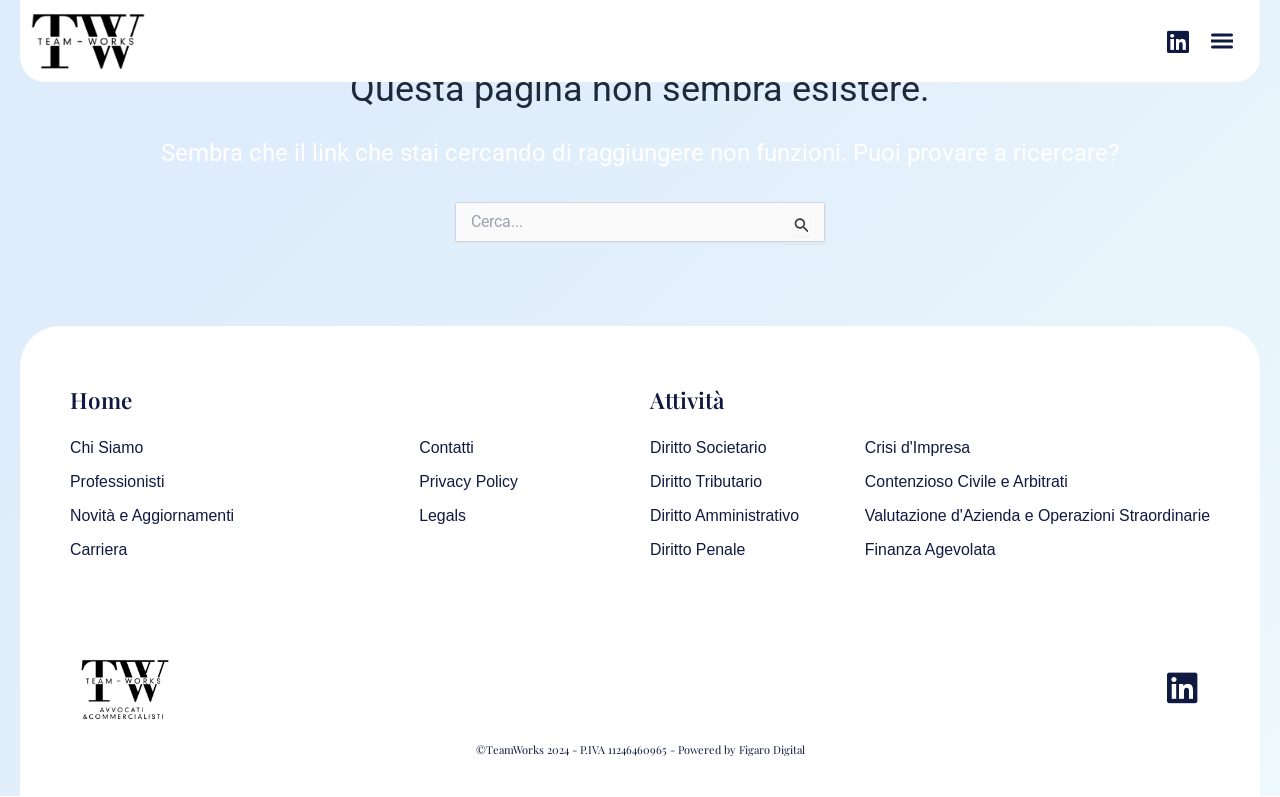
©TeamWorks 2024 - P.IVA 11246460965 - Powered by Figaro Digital (640, 750)
